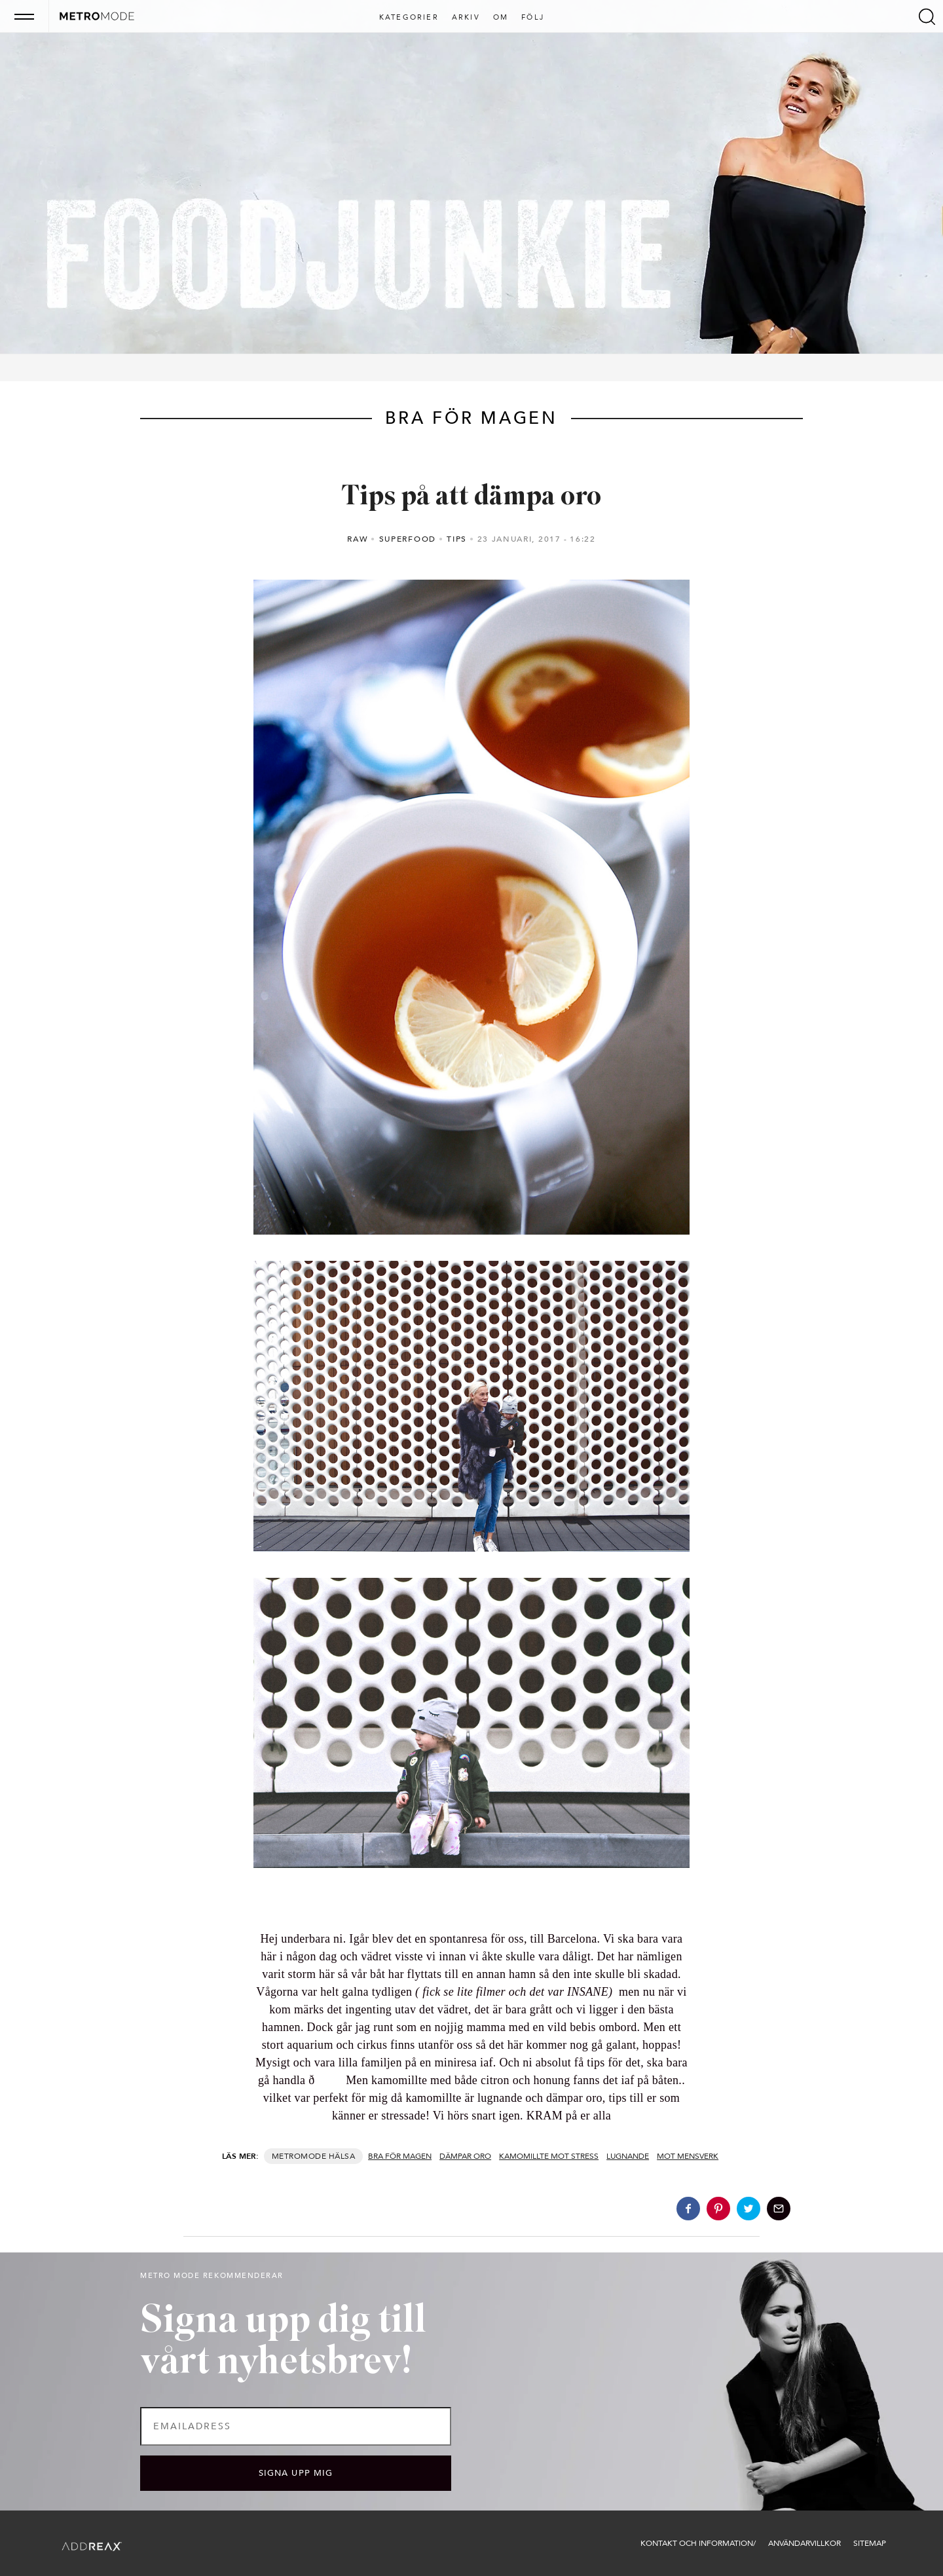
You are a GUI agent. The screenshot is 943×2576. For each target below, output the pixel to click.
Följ (532, 18)
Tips (457, 539)
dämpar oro (465, 2156)
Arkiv (466, 18)
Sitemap (869, 2543)
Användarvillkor (804, 2543)
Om (500, 18)
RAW (357, 539)
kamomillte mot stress (549, 2156)
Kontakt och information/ (698, 2543)
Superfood (407, 539)
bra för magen (400, 2156)
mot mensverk (687, 2156)
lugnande (627, 2156)
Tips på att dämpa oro (471, 497)
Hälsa (342, 2156)
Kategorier (409, 18)
